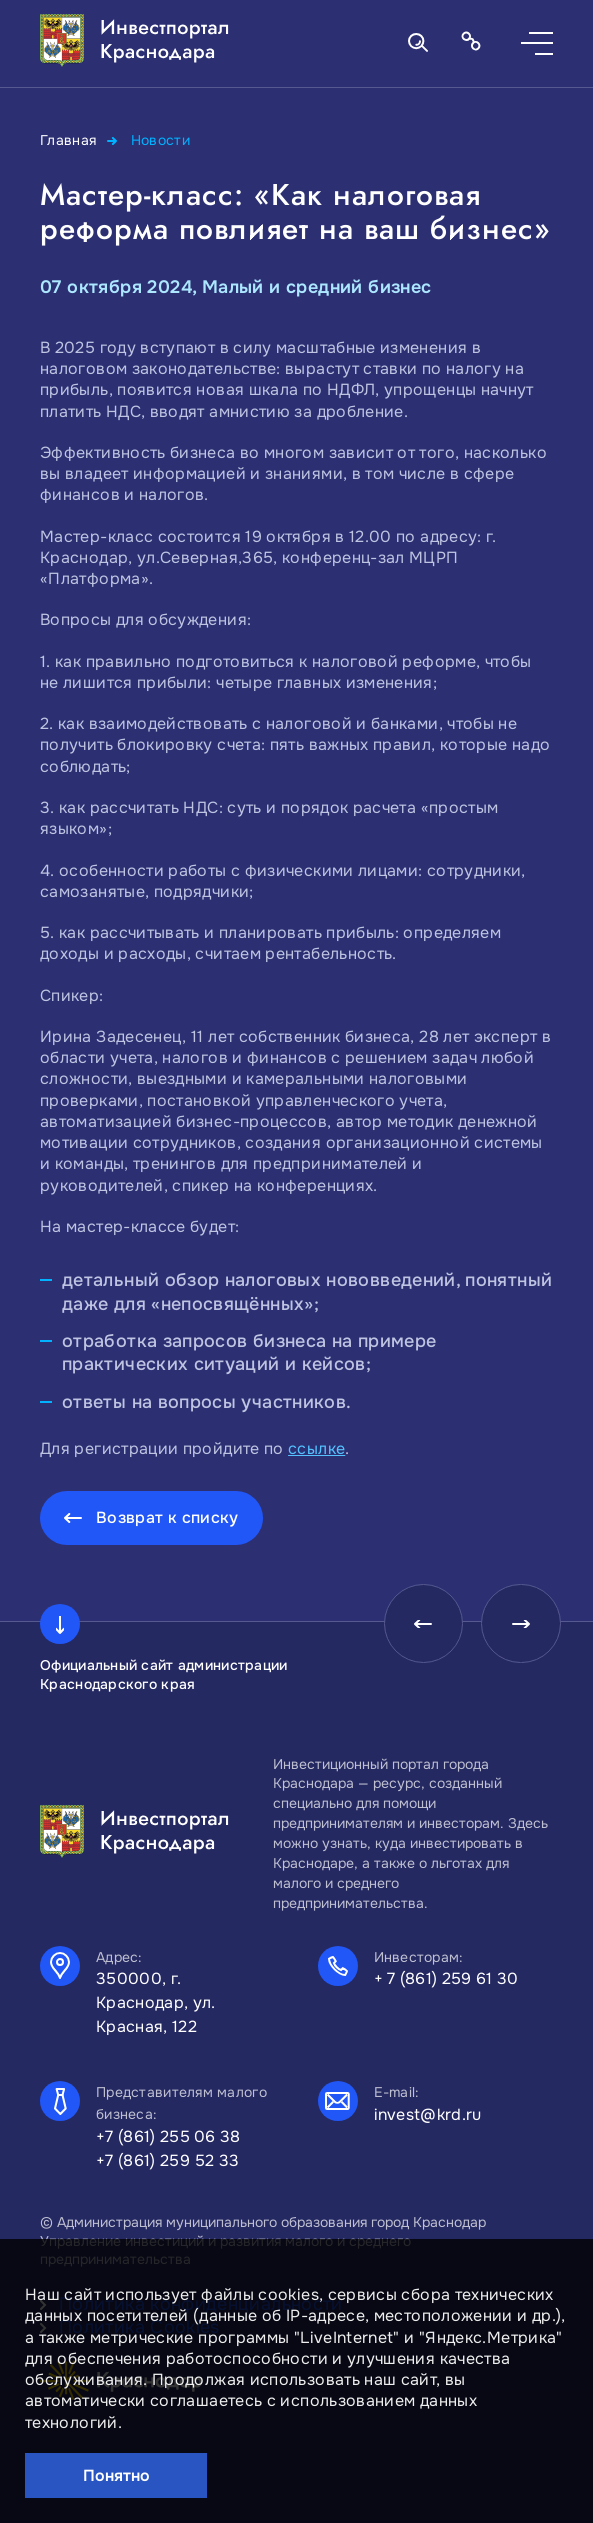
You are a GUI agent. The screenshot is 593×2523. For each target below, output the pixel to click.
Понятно (116, 2475)
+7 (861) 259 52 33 (168, 2160)
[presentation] (423, 1624)
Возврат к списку (167, 1517)
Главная (68, 140)
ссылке (316, 1448)
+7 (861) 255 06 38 (168, 2136)
